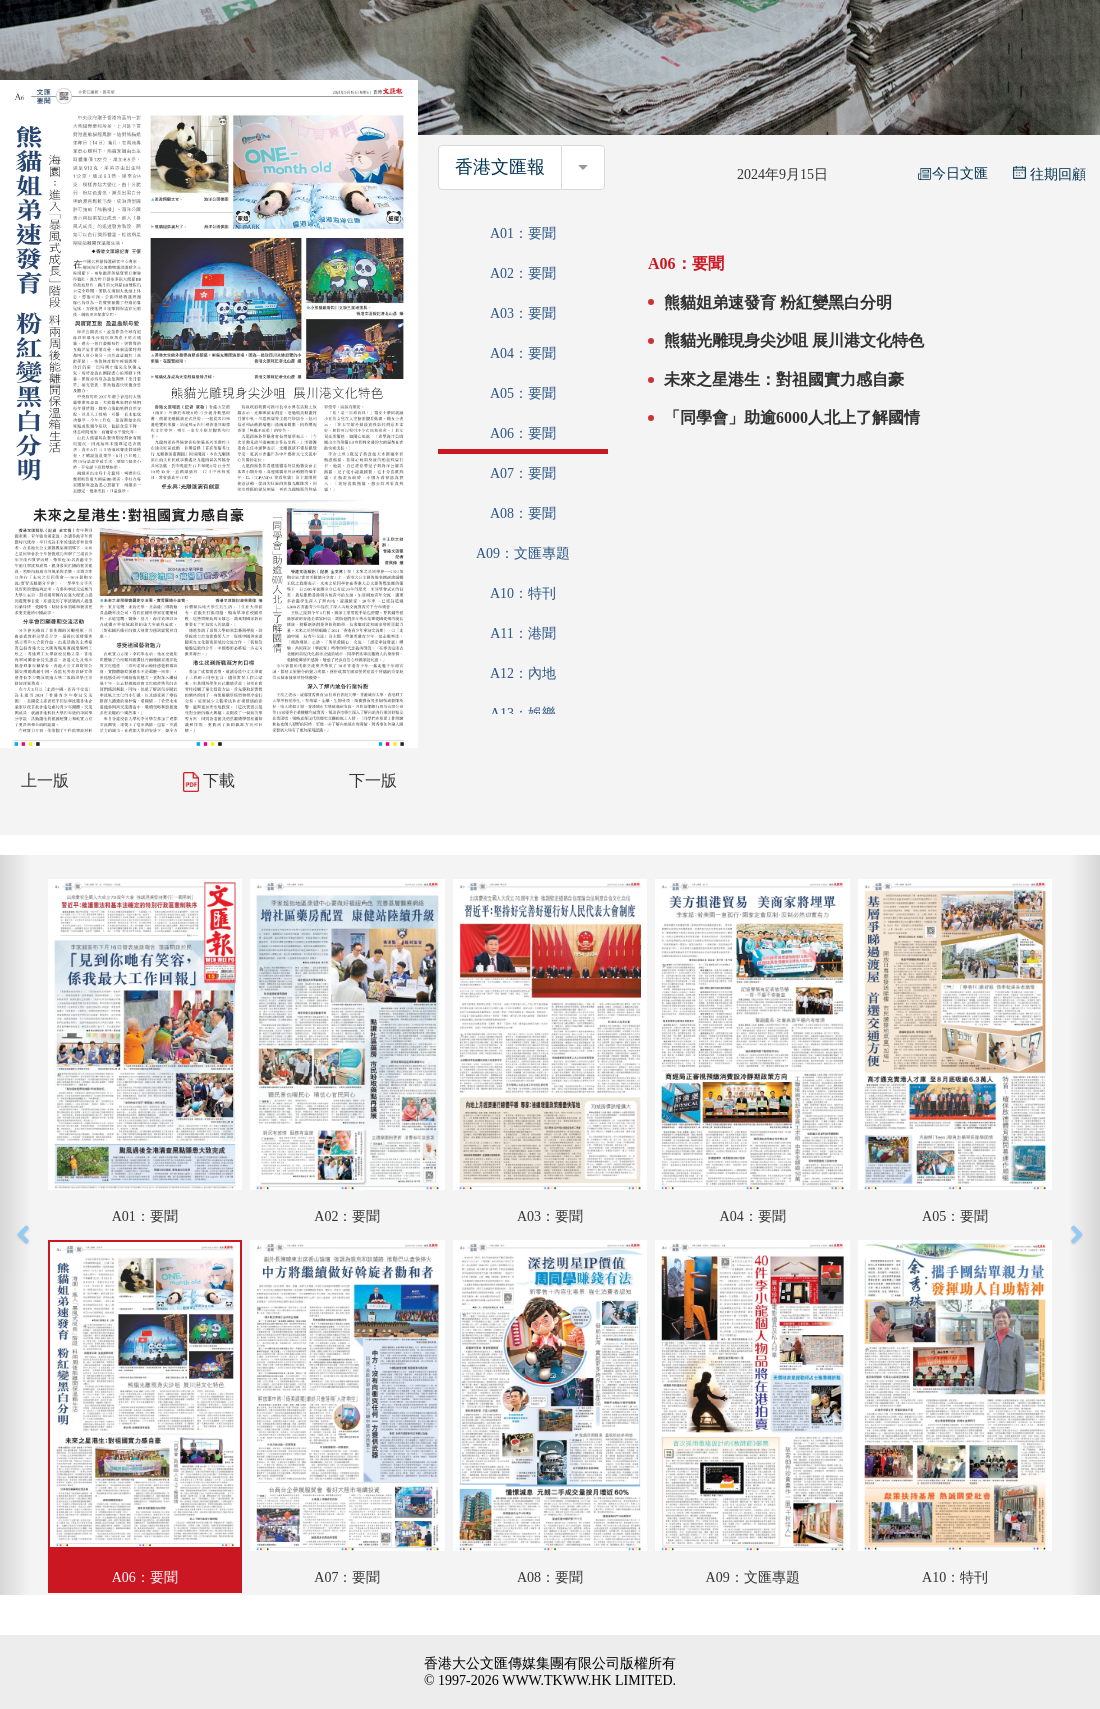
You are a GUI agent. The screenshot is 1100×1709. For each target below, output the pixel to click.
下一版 (373, 780)
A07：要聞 (523, 473)
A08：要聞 (523, 513)
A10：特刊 (523, 593)
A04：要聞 (523, 353)
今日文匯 (953, 173)
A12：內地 (523, 673)
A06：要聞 (523, 433)
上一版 (45, 780)
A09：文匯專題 (523, 553)
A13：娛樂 (523, 713)
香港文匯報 (500, 167)
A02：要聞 (523, 273)
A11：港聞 (523, 633)
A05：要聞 (523, 393)
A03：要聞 (523, 313)
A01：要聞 (523, 233)
